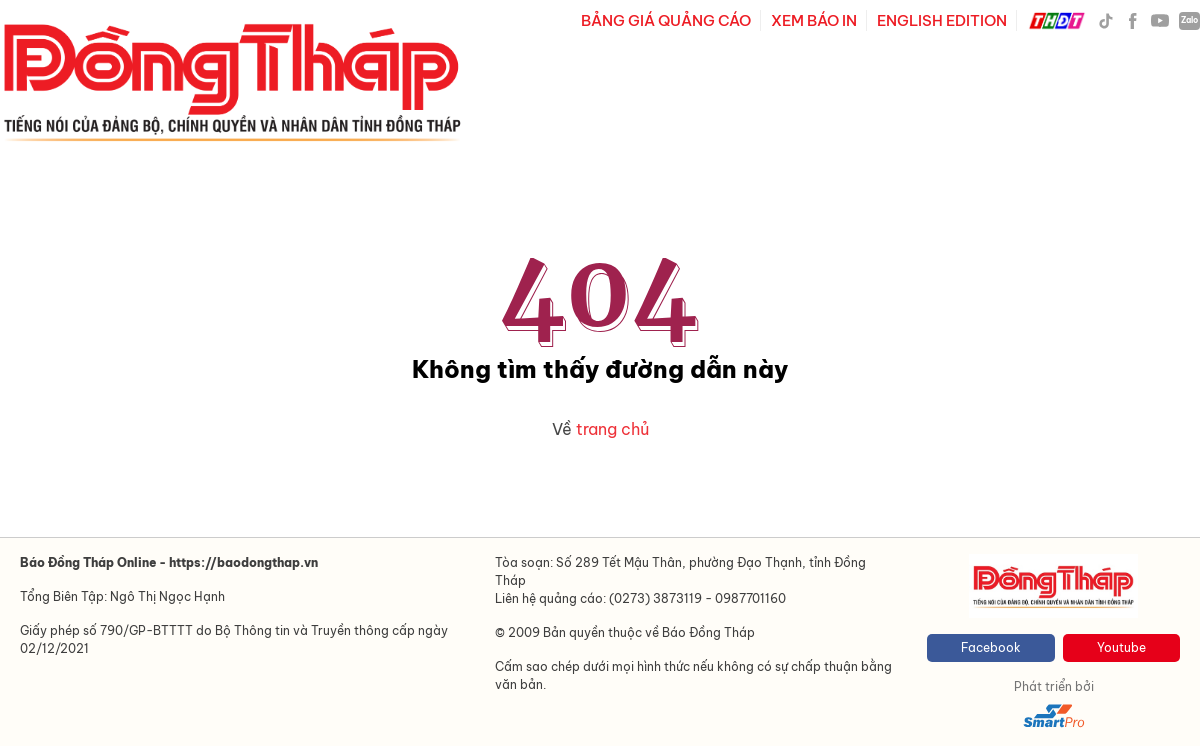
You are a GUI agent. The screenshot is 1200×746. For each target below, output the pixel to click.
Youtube (1121, 647)
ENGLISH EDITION (942, 20)
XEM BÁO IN (814, 20)
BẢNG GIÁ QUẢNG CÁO (666, 20)
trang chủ (612, 429)
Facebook (991, 647)
